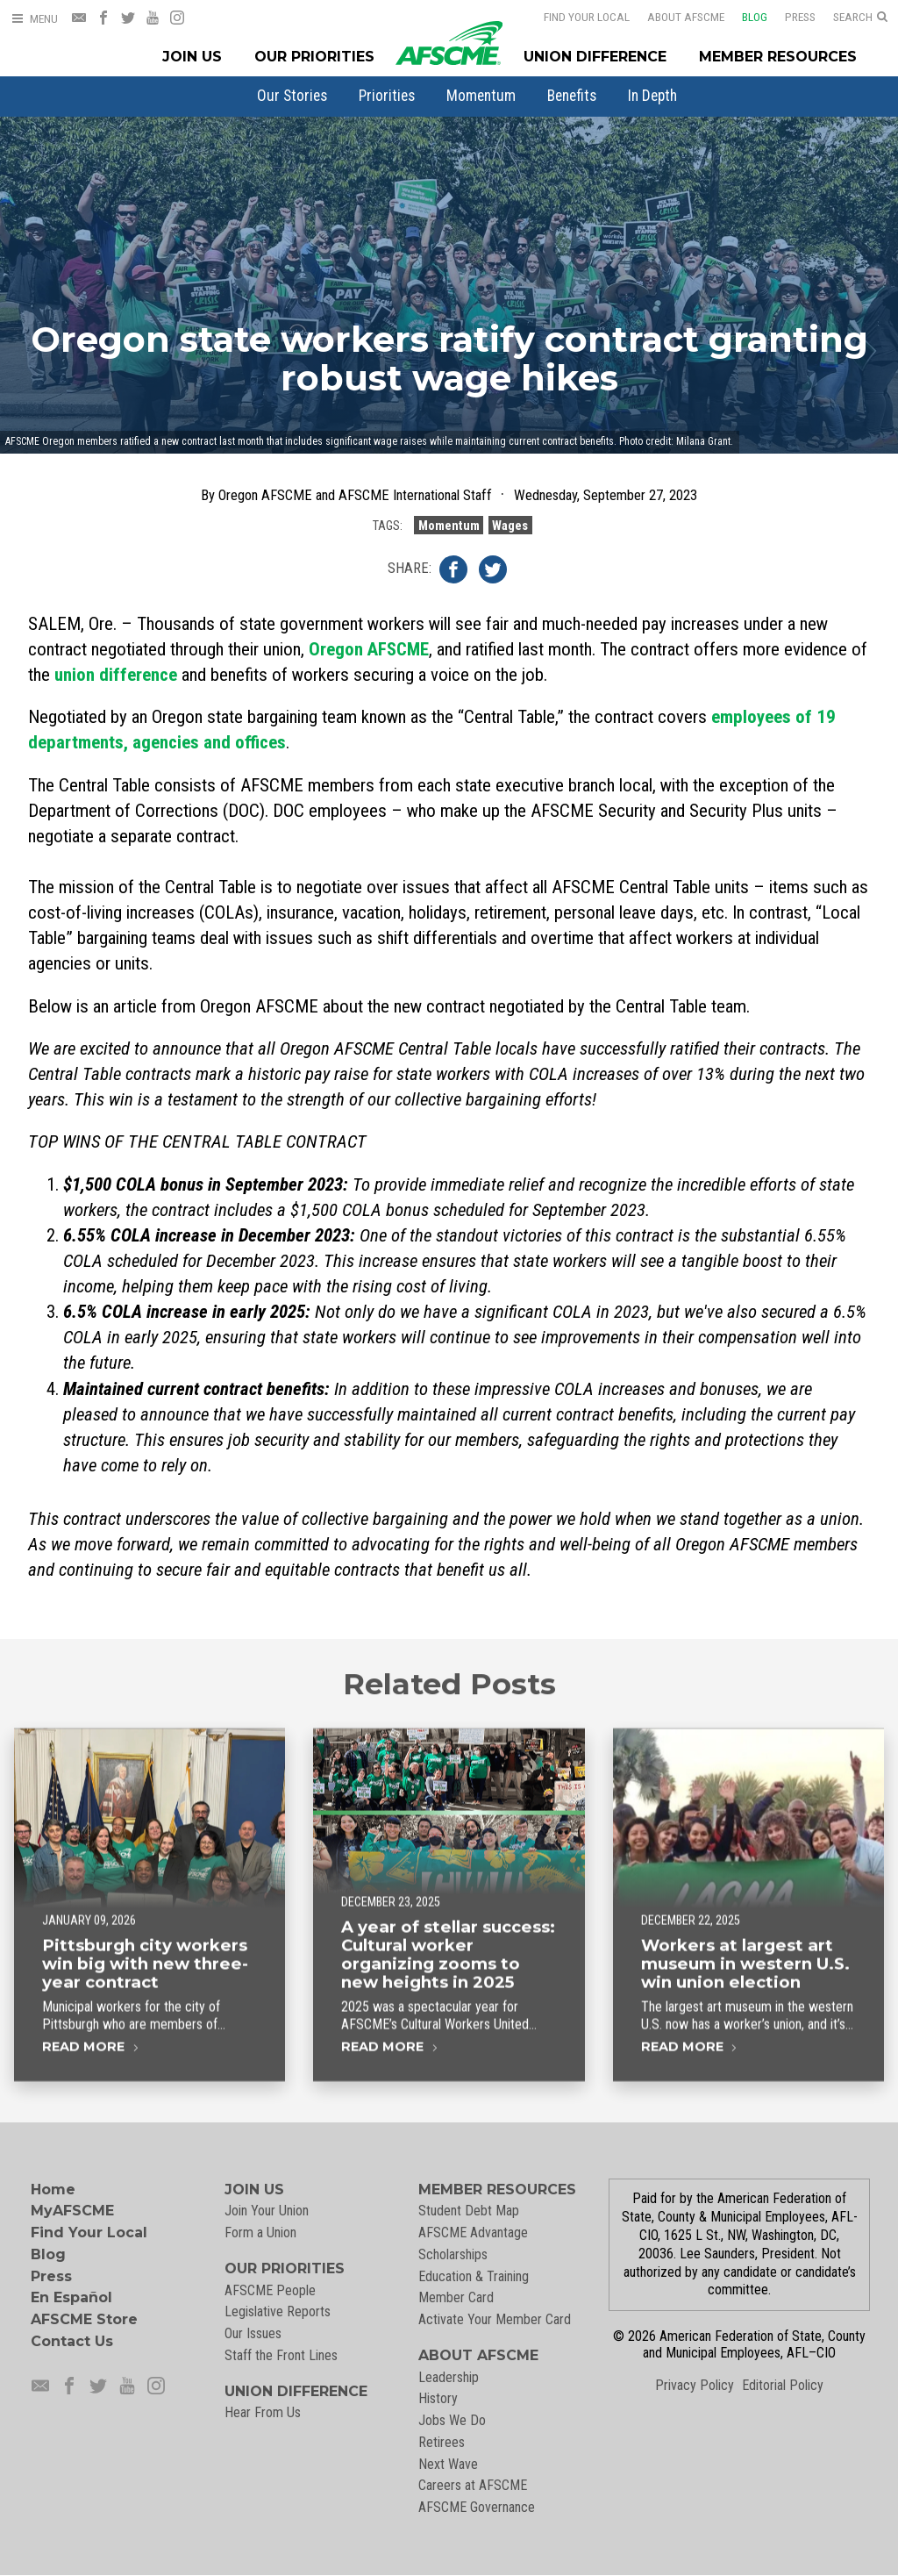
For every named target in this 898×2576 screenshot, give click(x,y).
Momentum (481, 95)
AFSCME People (270, 2290)
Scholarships (453, 2254)
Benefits (571, 95)
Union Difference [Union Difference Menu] (595, 56)
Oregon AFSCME (369, 649)
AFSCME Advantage (473, 2232)
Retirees (441, 2442)
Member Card (456, 2297)
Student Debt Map (468, 2210)
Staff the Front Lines (281, 2355)
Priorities (387, 95)
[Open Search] (860, 17)
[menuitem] (292, 95)
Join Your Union (266, 2210)
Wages (510, 525)
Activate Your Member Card (494, 2319)
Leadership (448, 2377)
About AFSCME (674, 17)
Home (53, 2189)
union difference (115, 674)
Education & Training (473, 2276)
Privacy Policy (694, 2385)
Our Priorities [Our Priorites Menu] (314, 56)
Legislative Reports (277, 2311)
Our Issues (253, 2333)
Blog (743, 17)
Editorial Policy (782, 2385)
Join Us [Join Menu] (192, 56)
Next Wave (448, 2464)
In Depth (652, 95)
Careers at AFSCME (472, 2485)
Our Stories (292, 95)
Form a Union (260, 2232)
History (438, 2398)
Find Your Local (575, 17)
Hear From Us (262, 2412)
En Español (71, 2297)
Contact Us (72, 2341)
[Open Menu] (34, 19)
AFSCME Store (84, 2319)
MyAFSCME (72, 2210)
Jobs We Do (452, 2420)
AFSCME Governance (476, 2507)
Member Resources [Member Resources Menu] (778, 56)
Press (788, 17)
